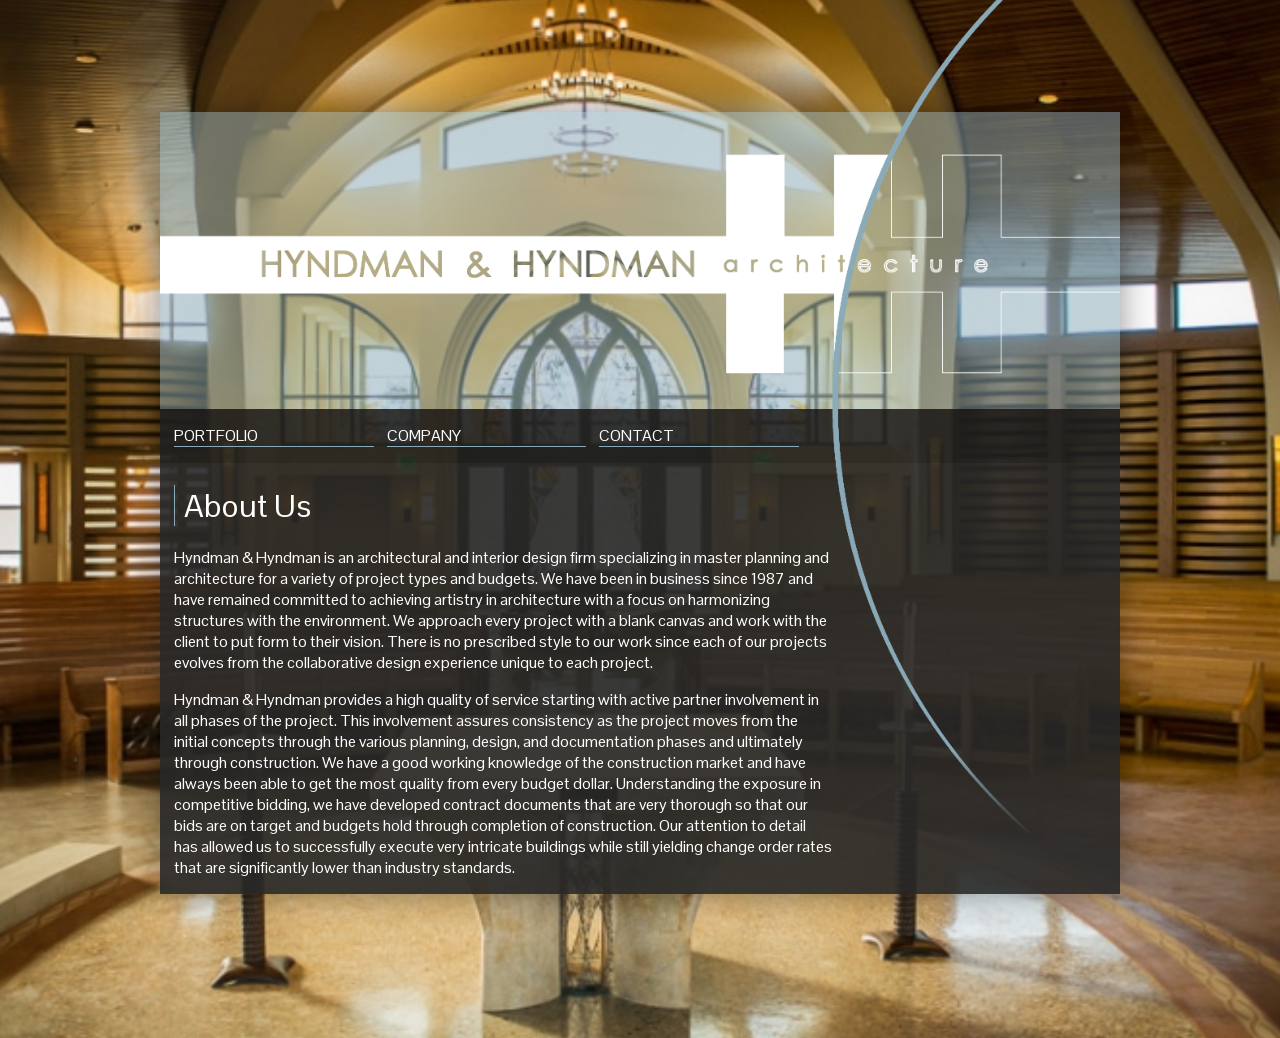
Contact (636, 435)
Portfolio (216, 435)
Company (424, 435)
